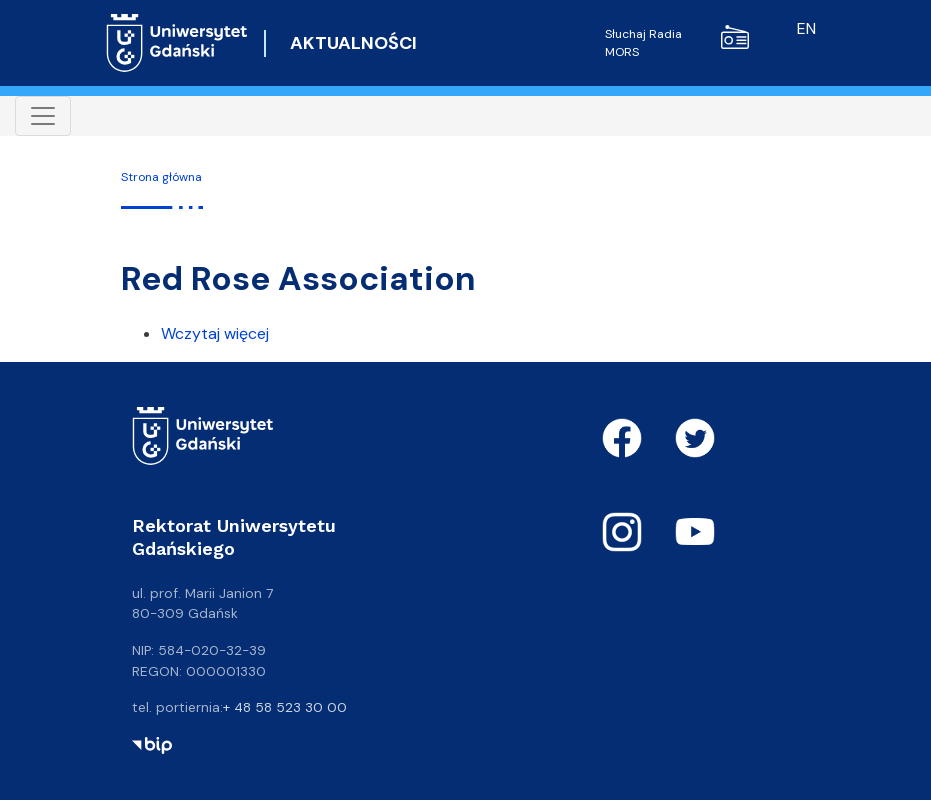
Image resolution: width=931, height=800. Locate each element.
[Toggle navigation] (43, 116)
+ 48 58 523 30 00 (285, 707)
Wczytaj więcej (215, 333)
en (806, 28)
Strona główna (161, 177)
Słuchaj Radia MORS (677, 42)
